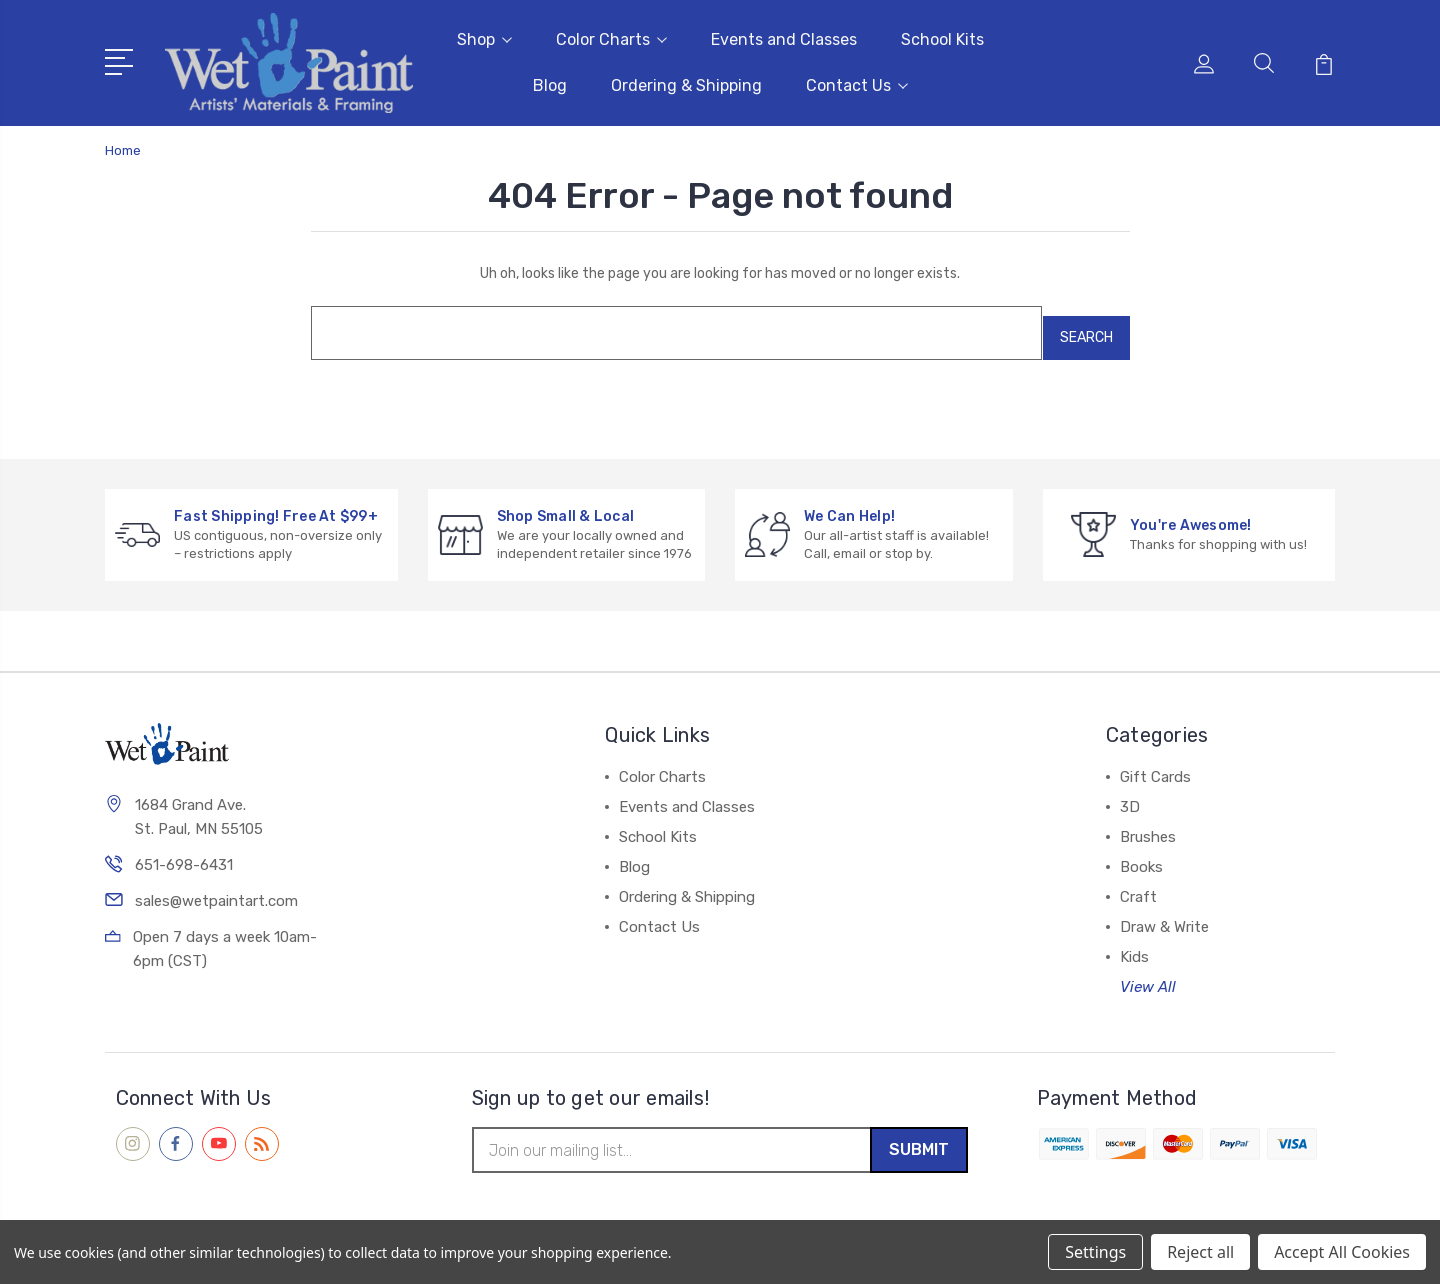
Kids (1134, 940)
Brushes (1148, 820)
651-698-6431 (184, 851)
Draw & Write (1164, 910)
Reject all (1200, 1252)
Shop (484, 35)
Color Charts (611, 35)
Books (1141, 850)
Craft (1138, 880)
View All (1148, 970)
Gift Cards (1155, 760)
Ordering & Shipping (686, 81)
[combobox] (664, 321)
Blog (550, 81)
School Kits (942, 35)
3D (1130, 790)
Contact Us (857, 81)
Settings (1095, 1252)
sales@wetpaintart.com (216, 887)
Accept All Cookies (1342, 1252)
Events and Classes (784, 35)
